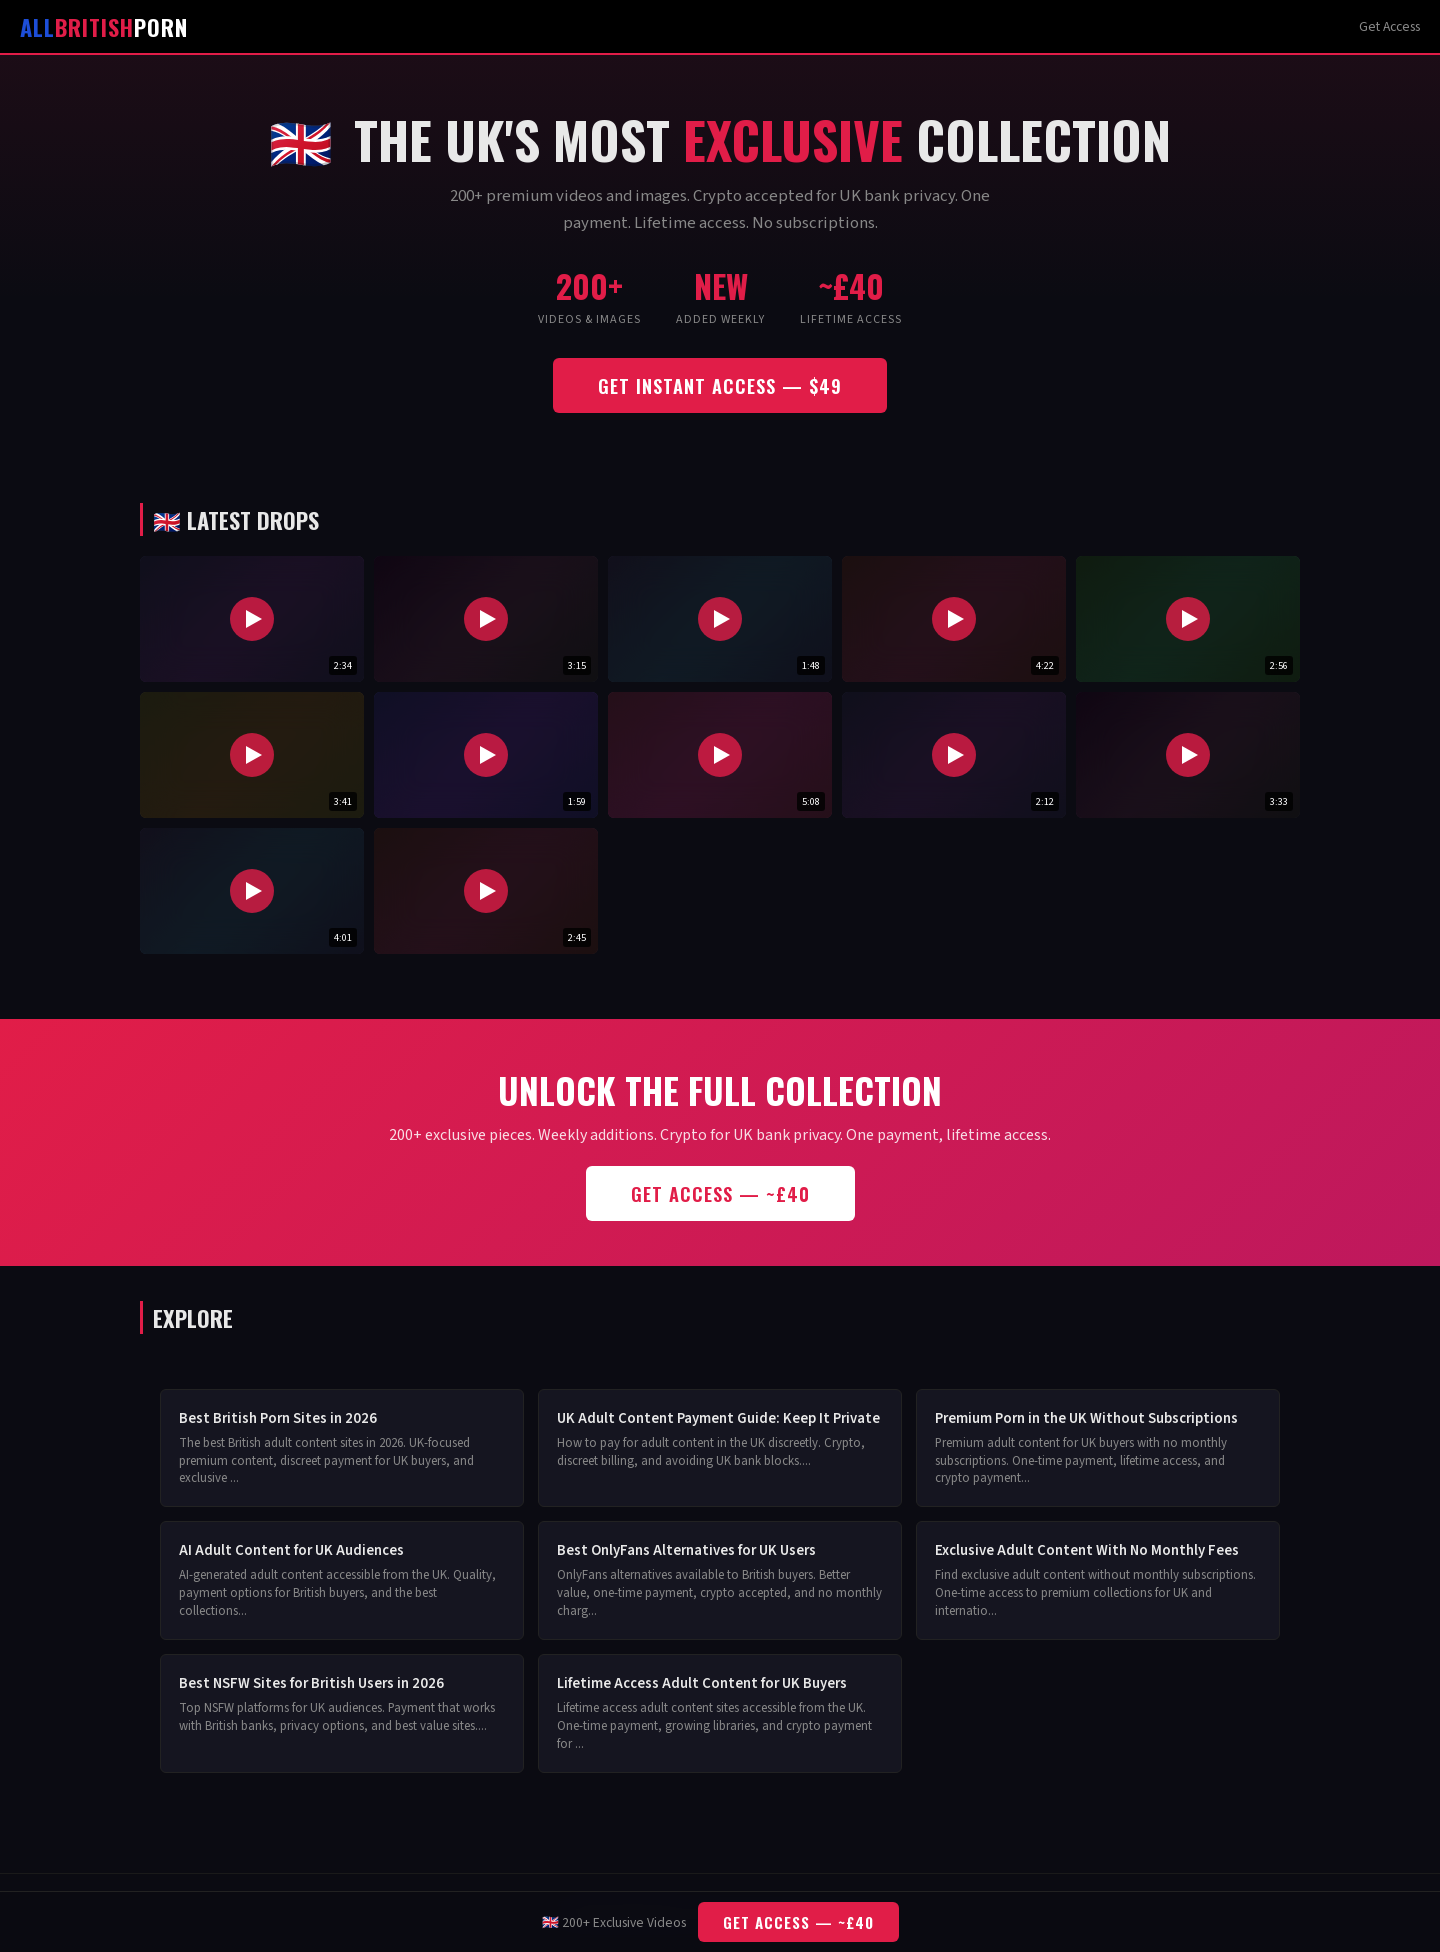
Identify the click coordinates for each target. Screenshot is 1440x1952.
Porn (104, 26)
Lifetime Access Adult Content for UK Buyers (702, 1683)
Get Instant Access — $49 (720, 385)
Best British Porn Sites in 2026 (278, 1418)
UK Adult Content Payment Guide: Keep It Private (718, 1418)
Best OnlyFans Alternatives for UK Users (686, 1550)
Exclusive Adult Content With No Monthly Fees (1087, 1550)
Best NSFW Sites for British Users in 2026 (311, 1683)
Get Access (1389, 26)
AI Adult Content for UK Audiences (291, 1550)
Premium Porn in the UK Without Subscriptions (1086, 1418)
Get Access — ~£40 (720, 1193)
